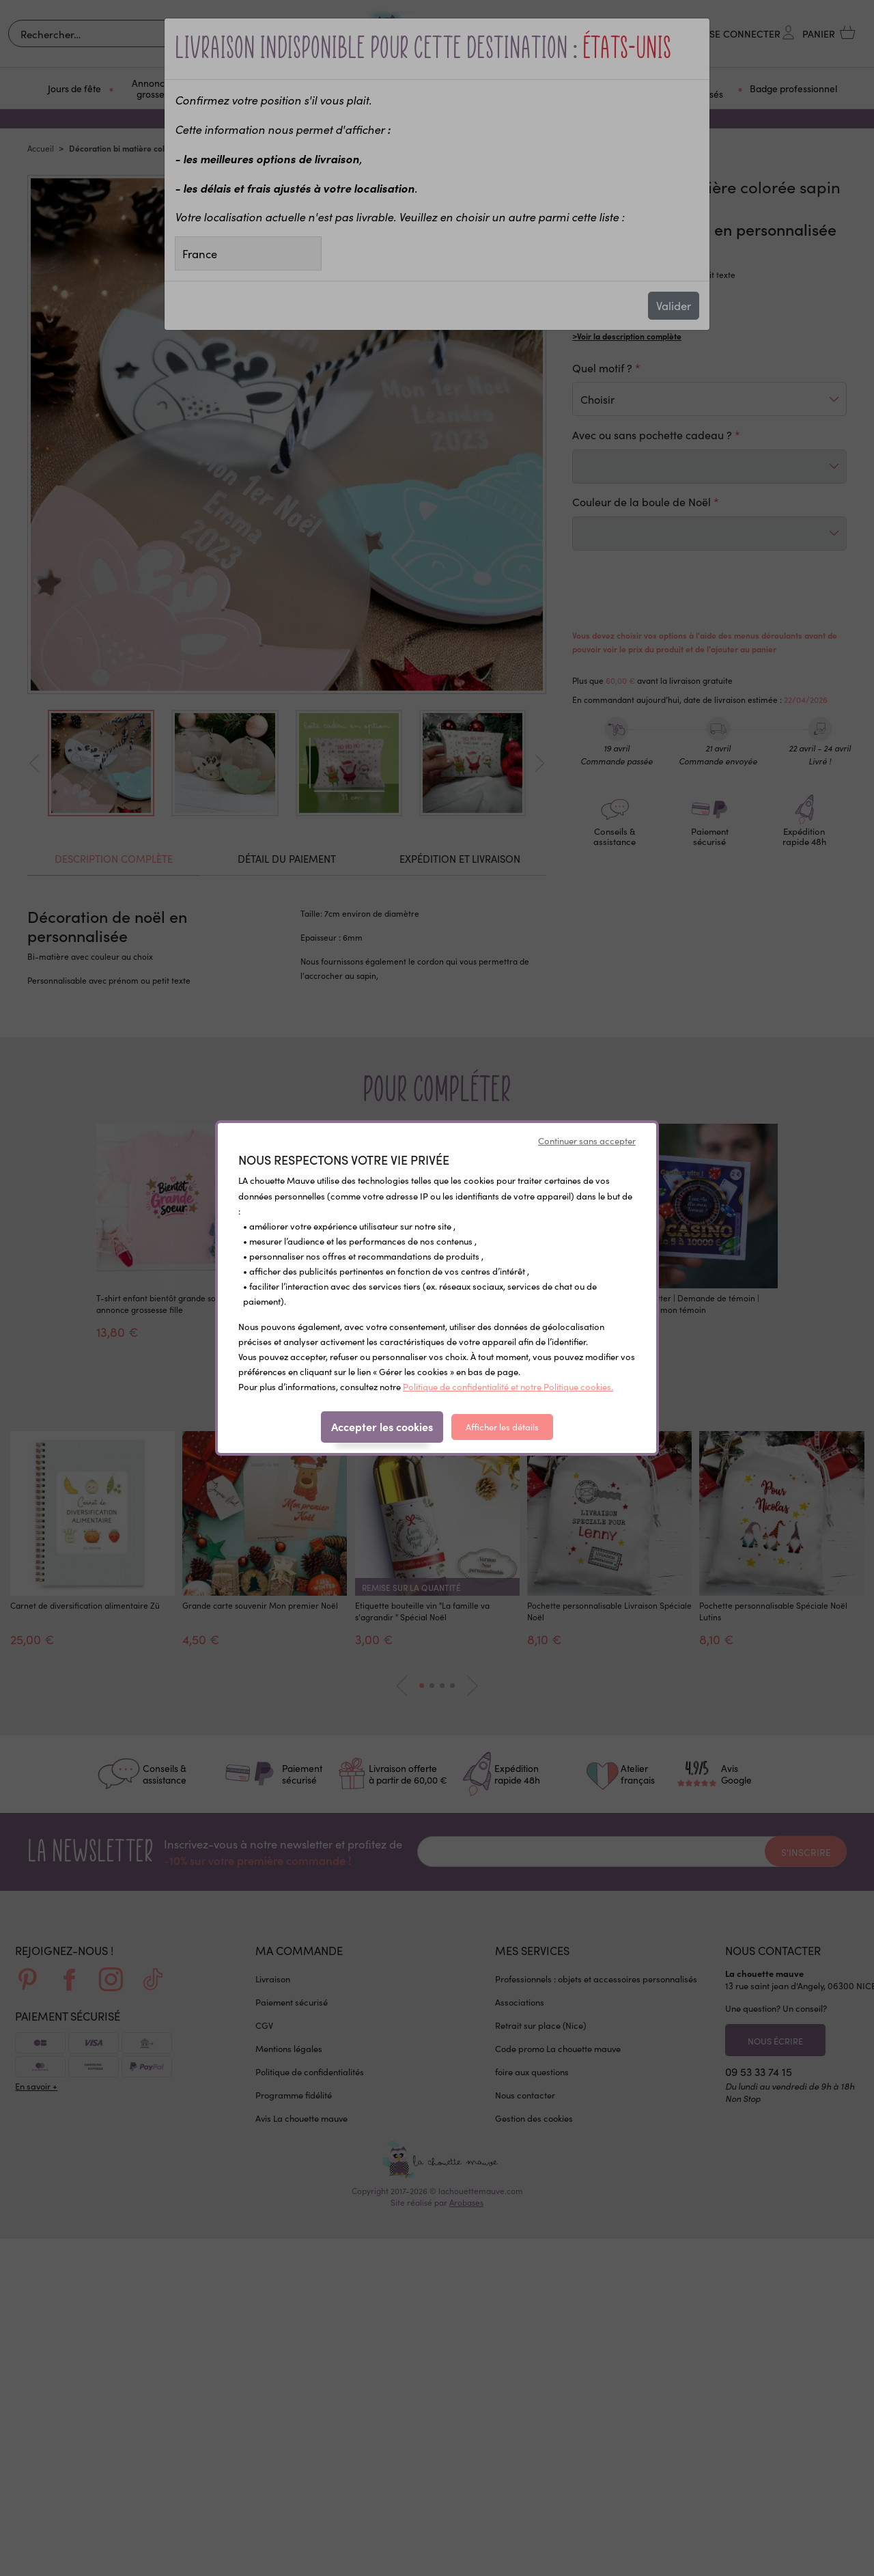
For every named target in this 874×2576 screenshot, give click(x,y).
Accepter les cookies (382, 1426)
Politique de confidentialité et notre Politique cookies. (508, 1386)
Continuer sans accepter (587, 1140)
